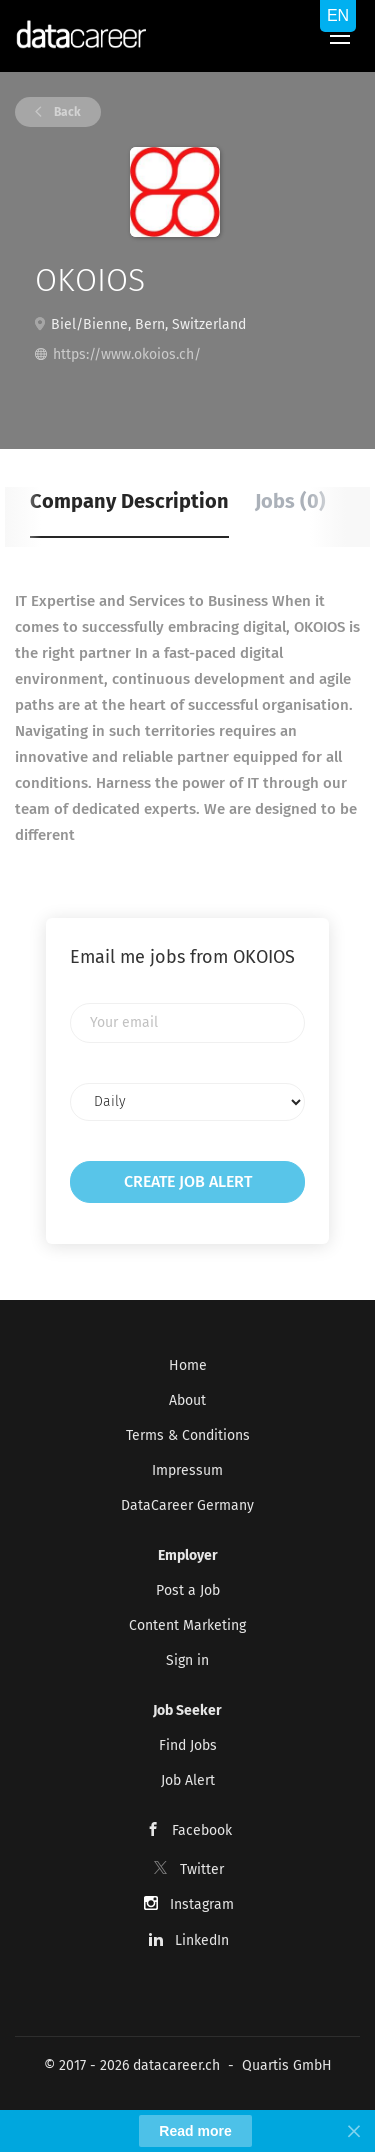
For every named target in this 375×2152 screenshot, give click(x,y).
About (187, 1400)
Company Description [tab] (129, 501)
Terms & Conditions (188, 1435)
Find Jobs (188, 1745)
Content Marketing (187, 1625)
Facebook (202, 1830)
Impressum (187, 1470)
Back (66, 112)
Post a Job (188, 1590)
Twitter (202, 1869)
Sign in (187, 1660)
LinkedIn (202, 1940)
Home (188, 1365)
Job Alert (188, 1780)
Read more (195, 2131)
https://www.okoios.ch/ (127, 354)
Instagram (202, 1904)
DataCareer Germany (187, 1505)
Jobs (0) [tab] (290, 501)
